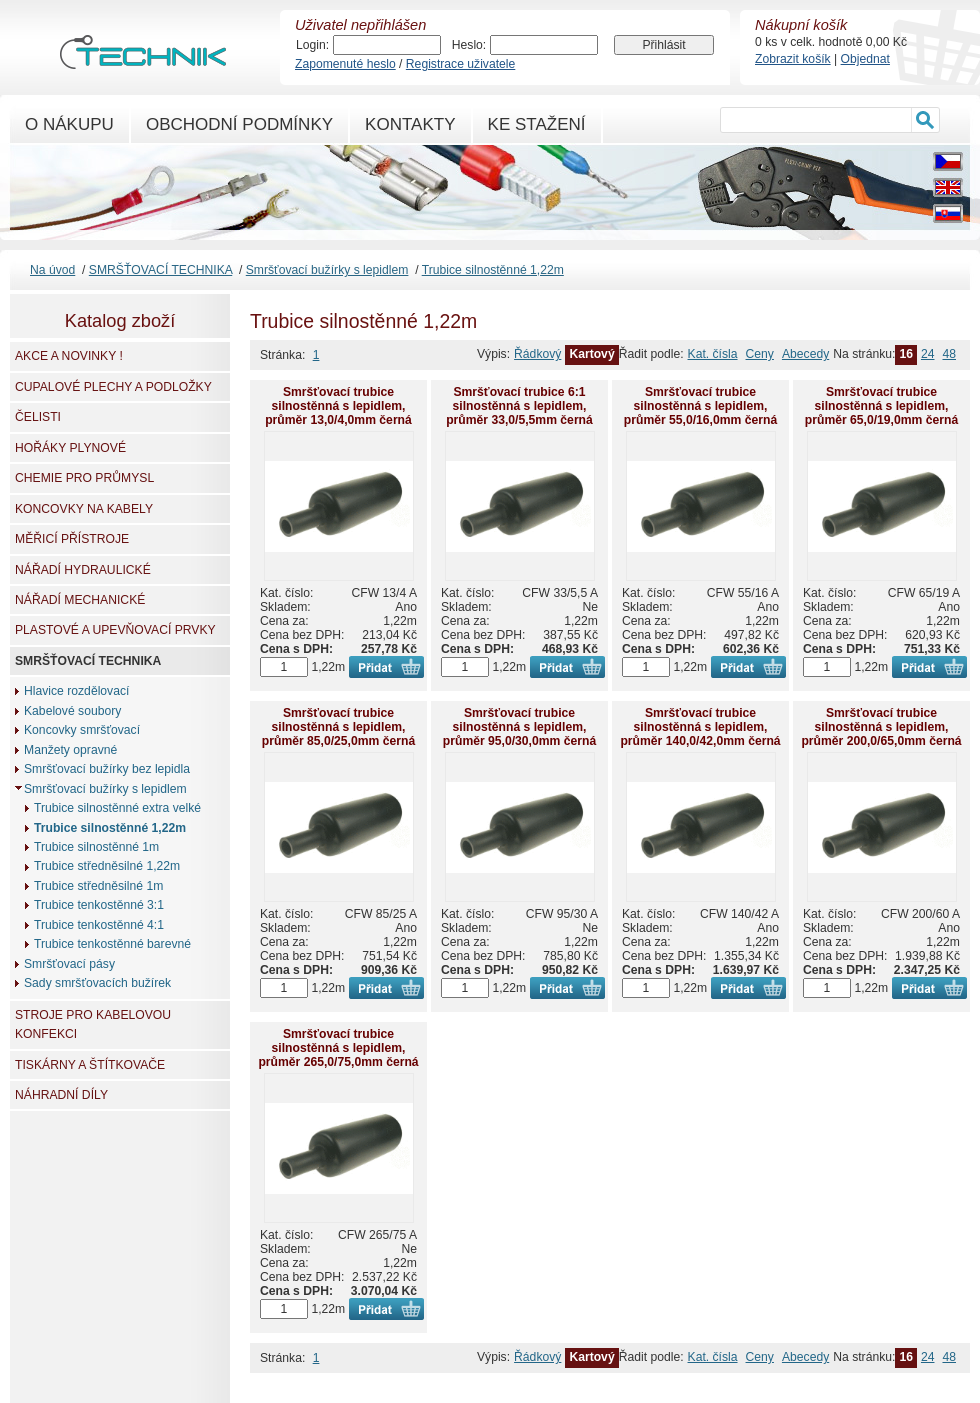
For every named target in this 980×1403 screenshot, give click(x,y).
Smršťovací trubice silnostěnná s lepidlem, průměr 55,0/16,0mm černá (700, 406)
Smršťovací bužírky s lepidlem (327, 270)
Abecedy (805, 354)
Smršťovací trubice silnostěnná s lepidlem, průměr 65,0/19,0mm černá (881, 406)
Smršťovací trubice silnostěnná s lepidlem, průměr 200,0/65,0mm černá (881, 727)
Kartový (591, 354)
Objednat (865, 59)
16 (906, 354)
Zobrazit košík (793, 59)
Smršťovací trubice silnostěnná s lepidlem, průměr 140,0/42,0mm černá (700, 727)
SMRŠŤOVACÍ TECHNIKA (160, 270)
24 (928, 354)
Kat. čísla (713, 354)
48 (949, 354)
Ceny (760, 354)
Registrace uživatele (460, 64)
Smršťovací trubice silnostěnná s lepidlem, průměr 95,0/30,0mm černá (519, 727)
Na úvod (52, 270)
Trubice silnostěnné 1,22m (493, 270)
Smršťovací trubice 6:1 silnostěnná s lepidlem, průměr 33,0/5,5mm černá (519, 406)
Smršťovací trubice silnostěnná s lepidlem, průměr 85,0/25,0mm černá (338, 727)
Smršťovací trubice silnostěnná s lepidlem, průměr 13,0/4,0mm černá (338, 406)
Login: (312, 45)
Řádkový (537, 354)
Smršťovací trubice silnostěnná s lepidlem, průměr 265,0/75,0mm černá (338, 1048)
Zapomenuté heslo (345, 64)
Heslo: (469, 45)
